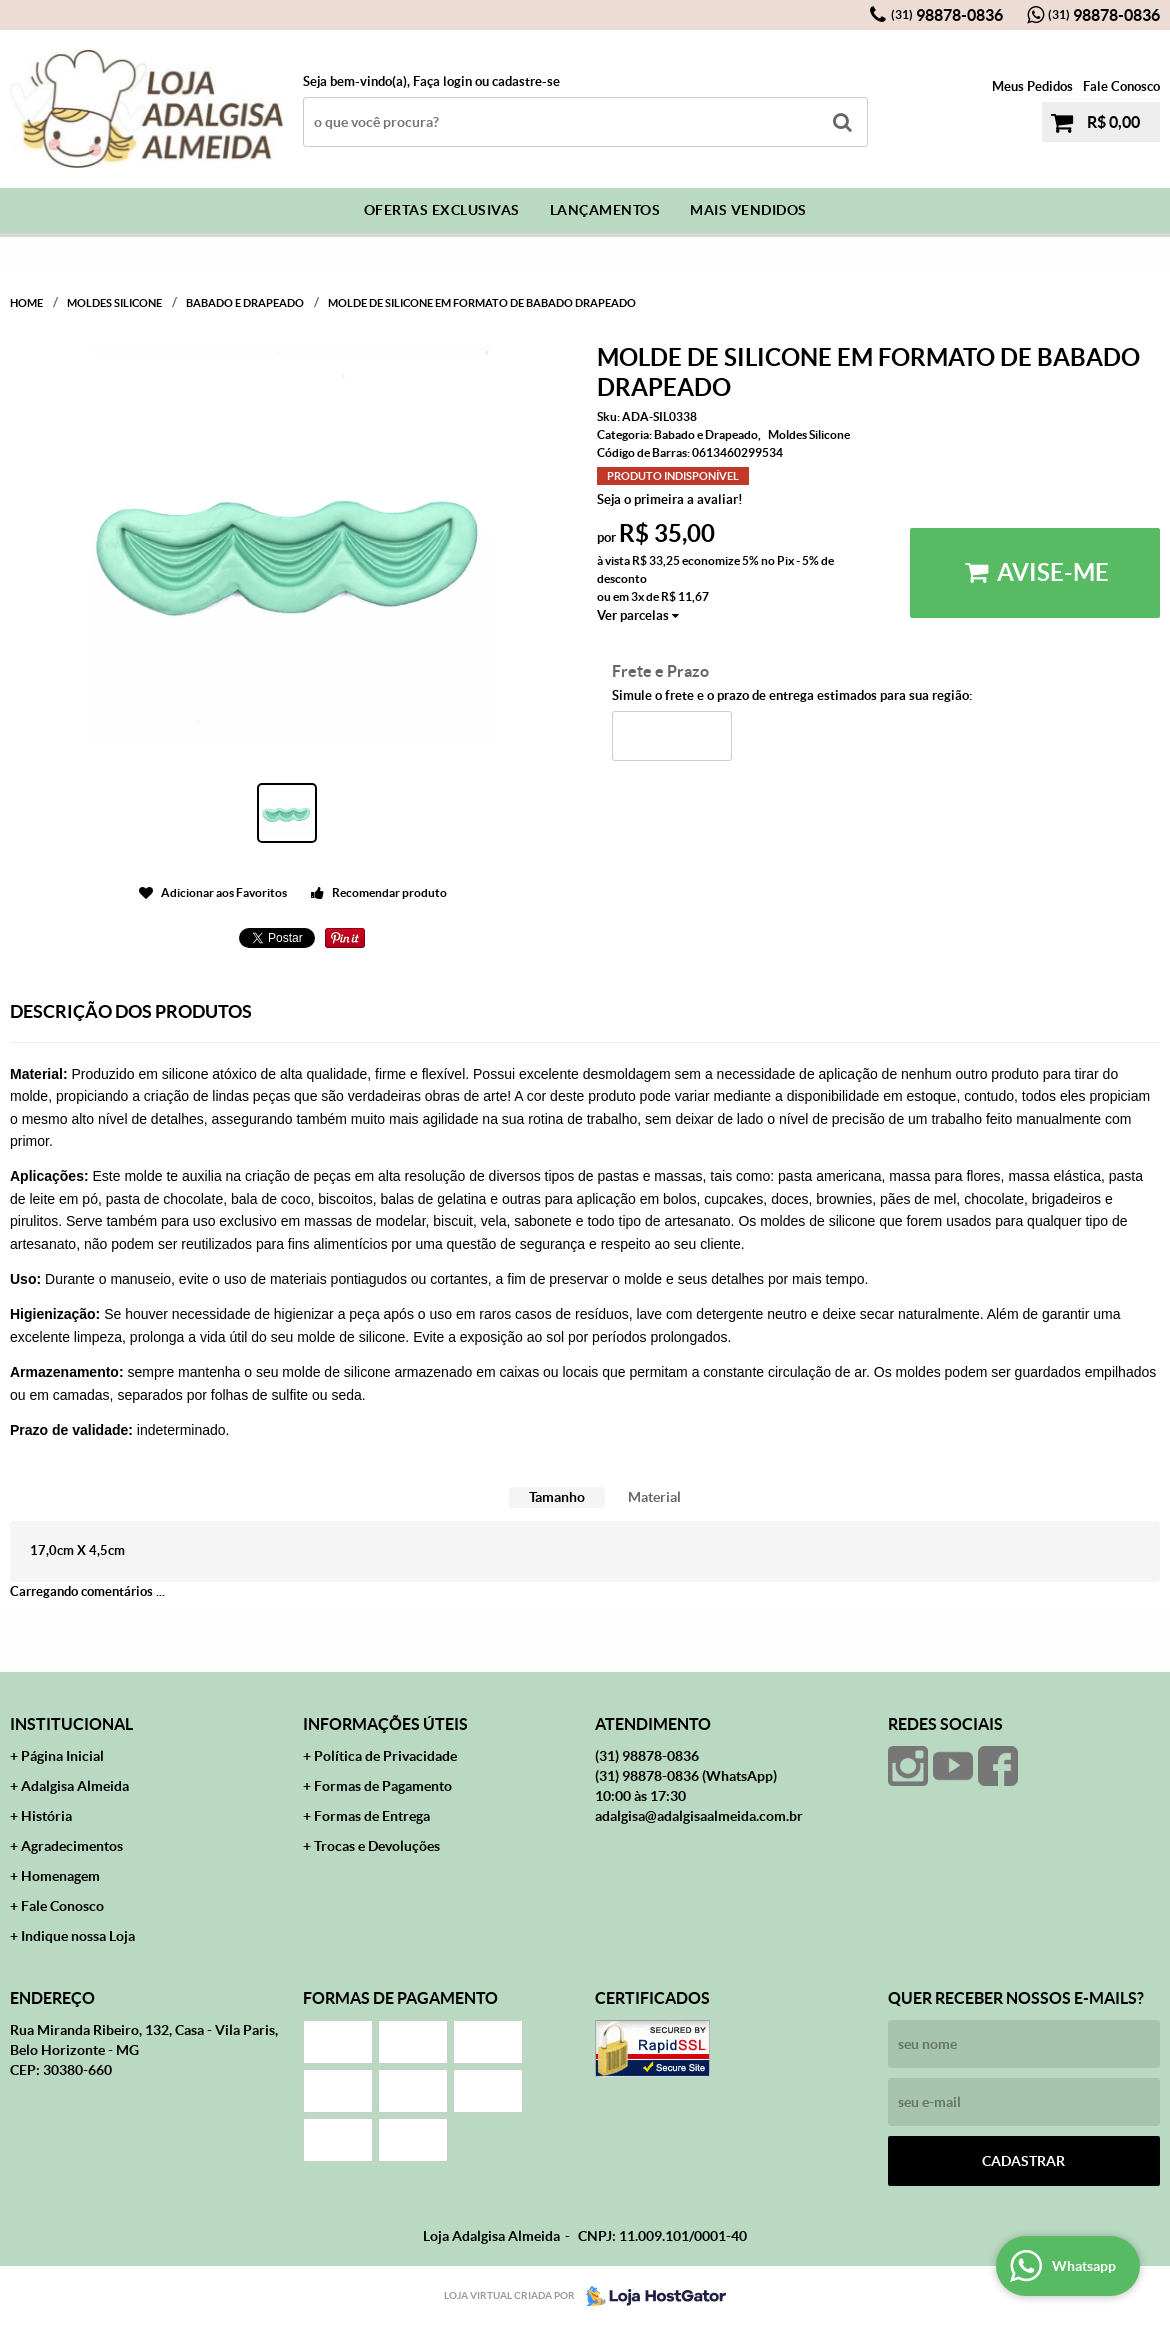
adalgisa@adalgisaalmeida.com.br (699, 1816)
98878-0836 (947, 15)
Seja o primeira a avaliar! (670, 499)
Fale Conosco (1121, 86)
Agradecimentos (72, 1846)
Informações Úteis (385, 1724)
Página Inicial (62, 1756)
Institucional (71, 1724)
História (46, 1816)
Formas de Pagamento (383, 1786)
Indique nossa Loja (78, 1936)
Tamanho (557, 1497)
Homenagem (60, 1876)
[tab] (557, 1497)
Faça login (442, 81)
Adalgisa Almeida (75, 1786)
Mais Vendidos (748, 210)
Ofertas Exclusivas (442, 210)
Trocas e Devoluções (377, 1846)
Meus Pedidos (1032, 86)
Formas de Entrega (372, 1816)
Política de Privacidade (385, 1756)
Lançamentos (605, 210)
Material (654, 1497)
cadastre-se (526, 81)
